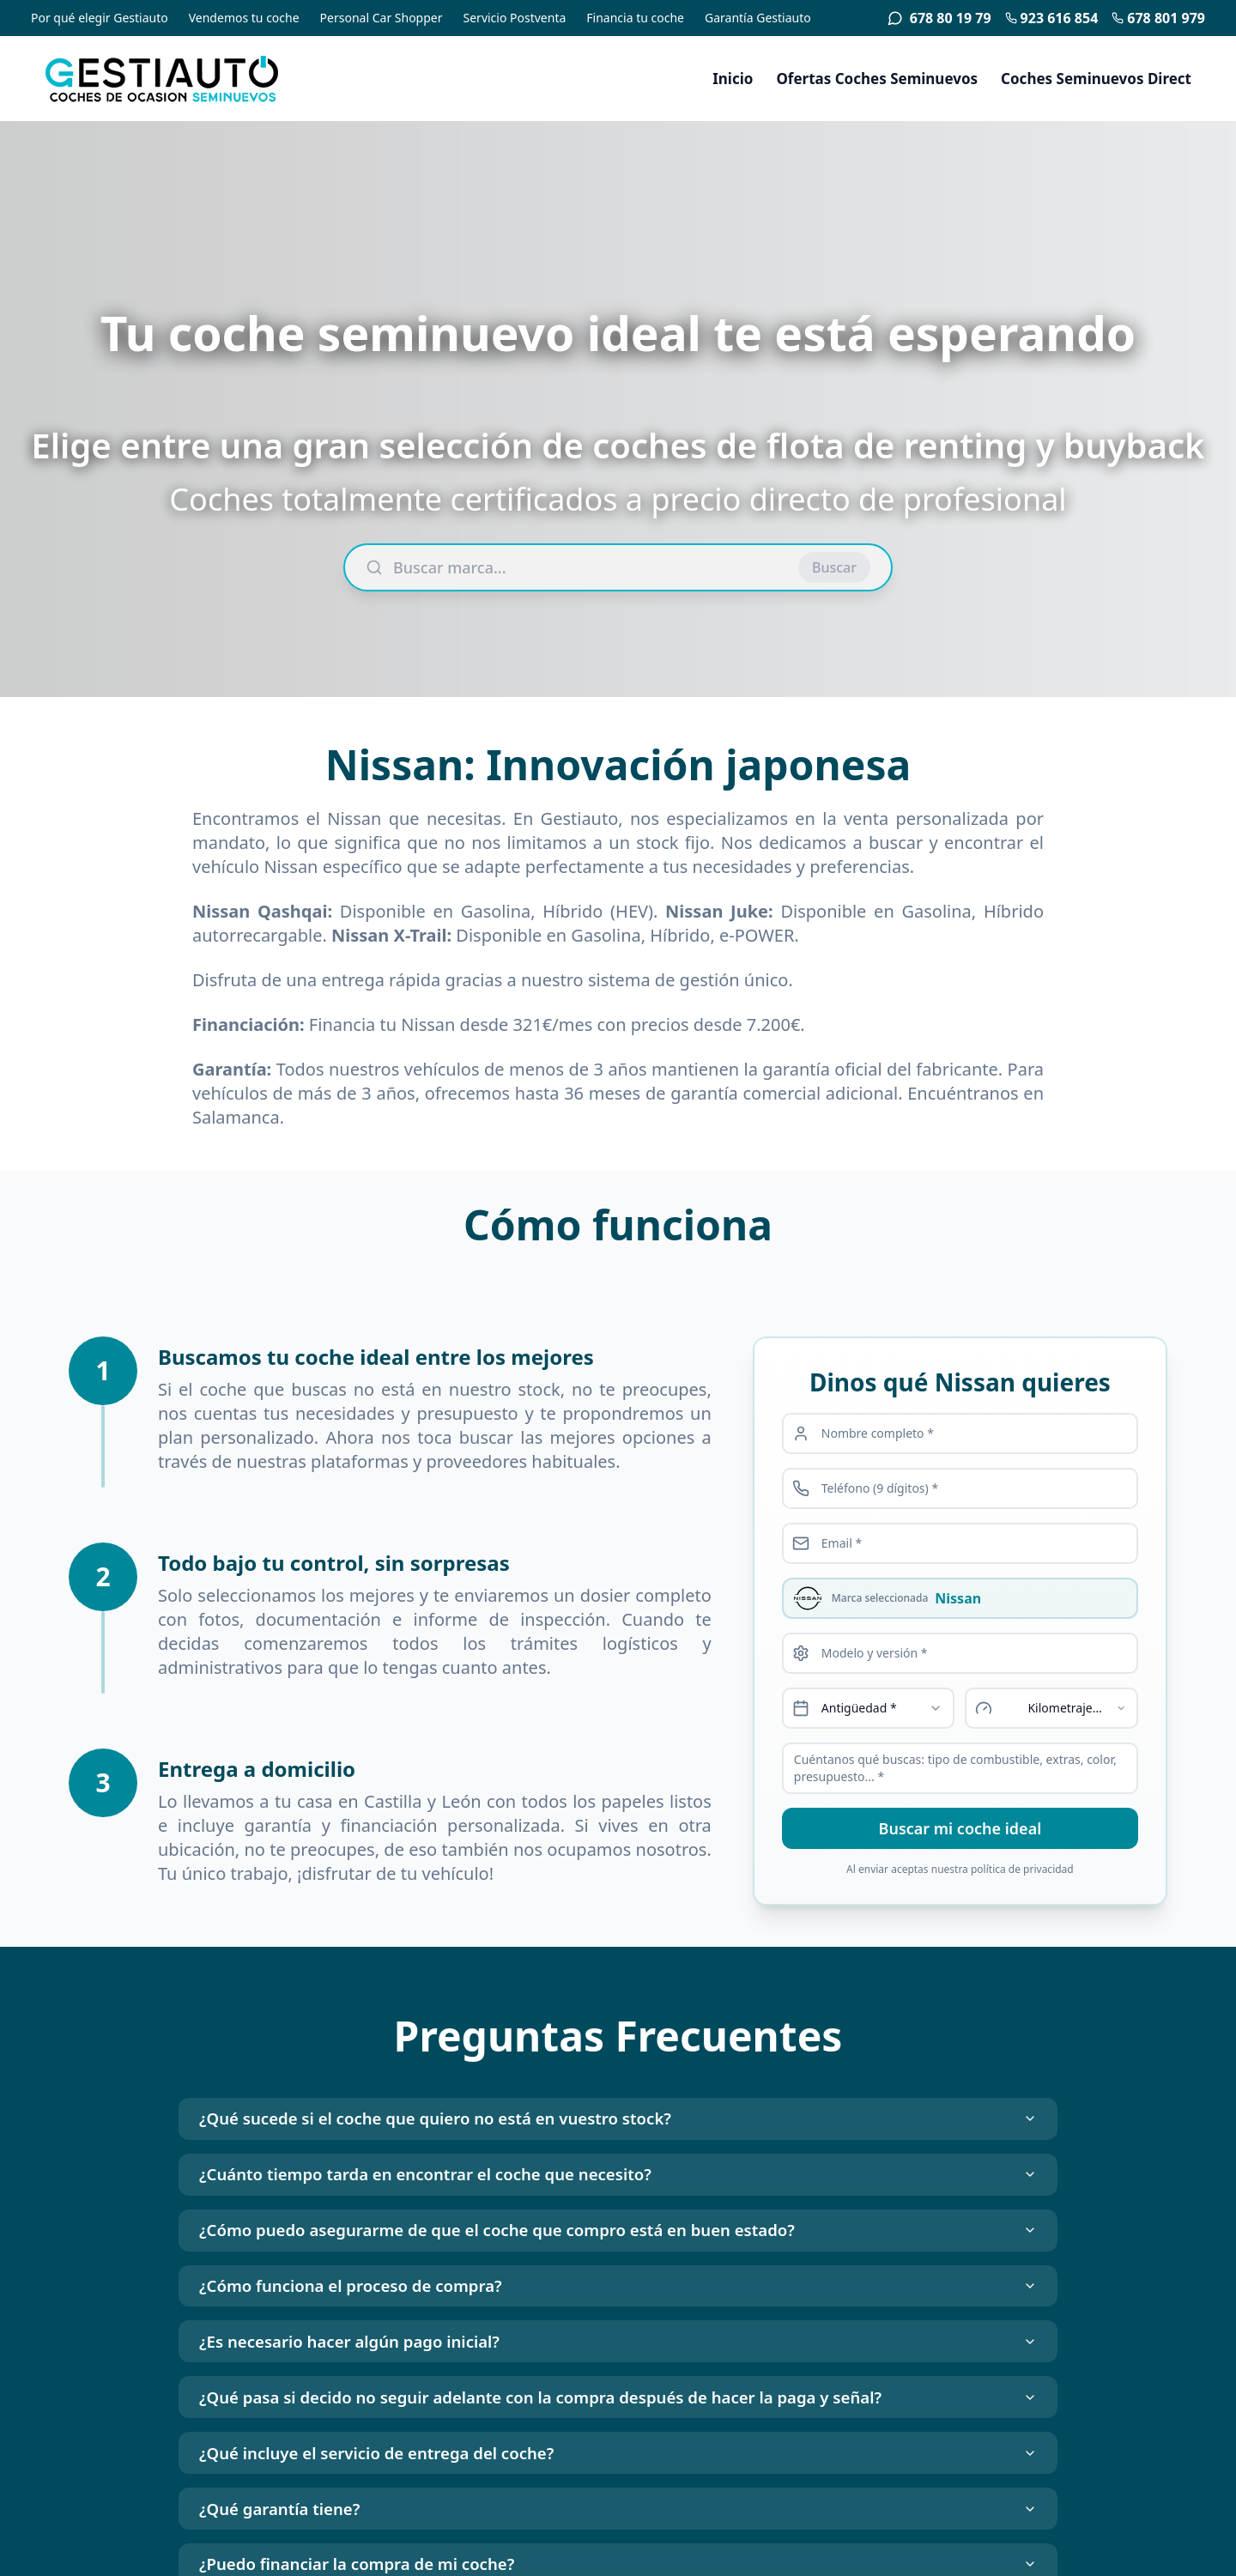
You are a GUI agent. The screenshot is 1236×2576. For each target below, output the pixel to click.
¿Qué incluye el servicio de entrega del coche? (618, 2514)
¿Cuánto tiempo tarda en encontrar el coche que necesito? (618, 2188)
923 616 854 (1052, 18)
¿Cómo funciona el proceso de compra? (618, 2319)
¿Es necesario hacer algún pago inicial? (618, 2384)
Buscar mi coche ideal (960, 1828)
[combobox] (868, 1708)
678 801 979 (1158, 18)
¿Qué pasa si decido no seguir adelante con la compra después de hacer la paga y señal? (618, 2449)
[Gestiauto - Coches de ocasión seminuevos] (192, 78)
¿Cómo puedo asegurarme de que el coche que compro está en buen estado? (618, 2253)
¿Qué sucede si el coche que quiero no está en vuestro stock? (618, 2123)
